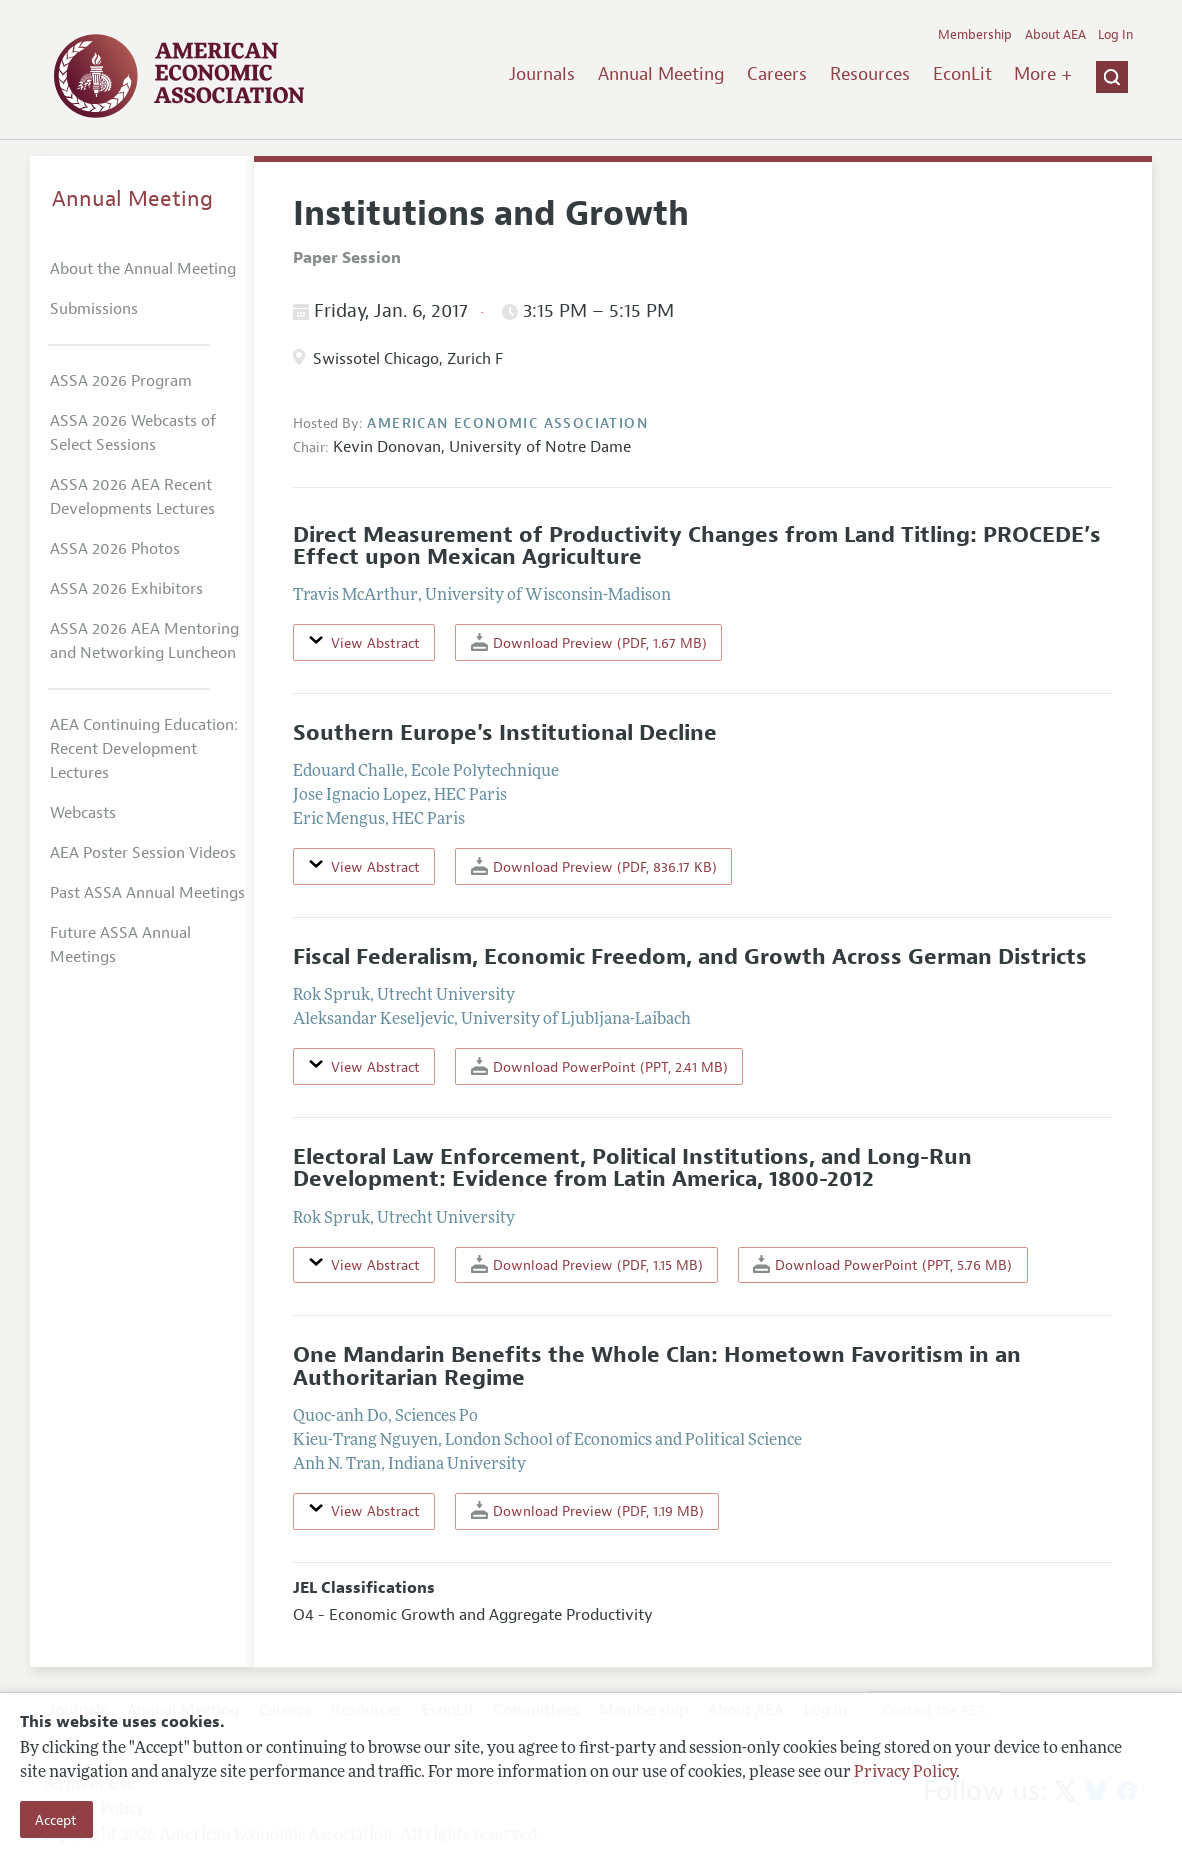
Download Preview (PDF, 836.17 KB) (594, 866)
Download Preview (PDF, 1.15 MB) (587, 1264)
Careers (777, 74)
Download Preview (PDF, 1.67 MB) (589, 642)
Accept (56, 1820)
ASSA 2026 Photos (115, 549)
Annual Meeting (661, 74)
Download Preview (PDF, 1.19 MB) (587, 1510)
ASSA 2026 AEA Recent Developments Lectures (132, 497)
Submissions (94, 309)
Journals (542, 74)
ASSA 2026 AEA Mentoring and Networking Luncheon (144, 641)
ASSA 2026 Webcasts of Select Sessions (133, 433)
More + (1043, 74)
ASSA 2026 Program (121, 381)
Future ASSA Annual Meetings (120, 945)
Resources (870, 74)
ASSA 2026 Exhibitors (126, 589)
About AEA (1055, 35)
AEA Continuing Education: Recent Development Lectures (144, 749)
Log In (1115, 35)
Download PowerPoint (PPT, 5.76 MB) (882, 1264)
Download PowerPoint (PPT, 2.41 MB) (599, 1066)
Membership (975, 35)
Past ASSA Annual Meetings (147, 893)
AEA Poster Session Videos (143, 853)
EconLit (962, 74)
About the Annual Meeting (143, 269)
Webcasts (83, 813)
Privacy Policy (905, 1773)
